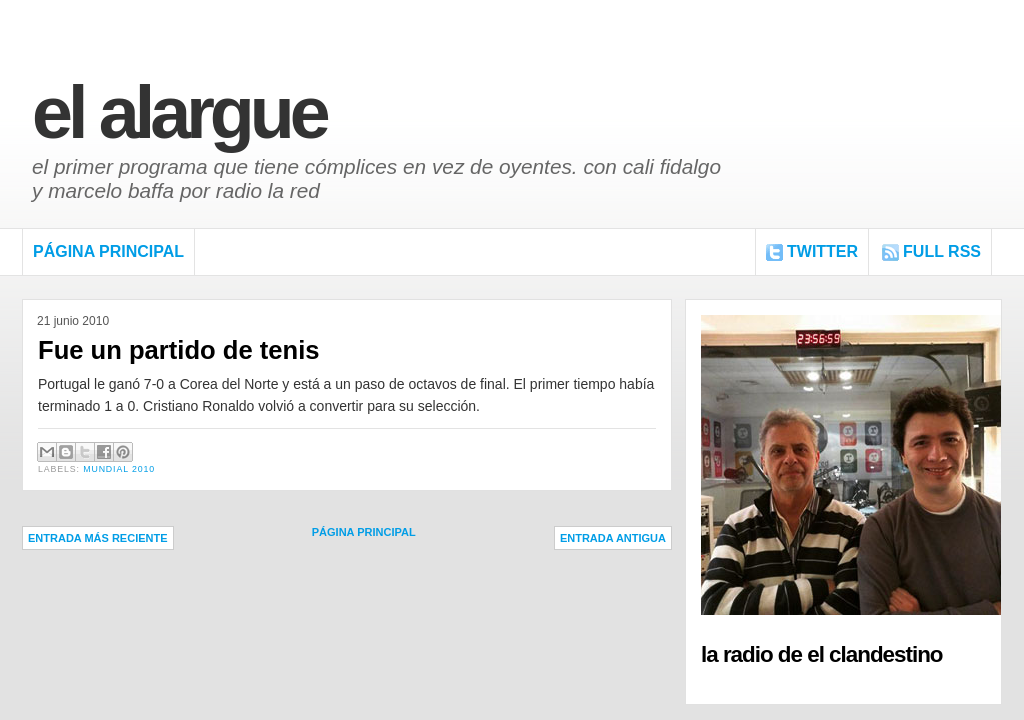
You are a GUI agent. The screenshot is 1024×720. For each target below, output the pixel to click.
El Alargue (179, 112)
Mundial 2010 (119, 469)
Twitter (822, 251)
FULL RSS (942, 251)
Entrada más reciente (98, 538)
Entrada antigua (613, 538)
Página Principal (108, 251)
